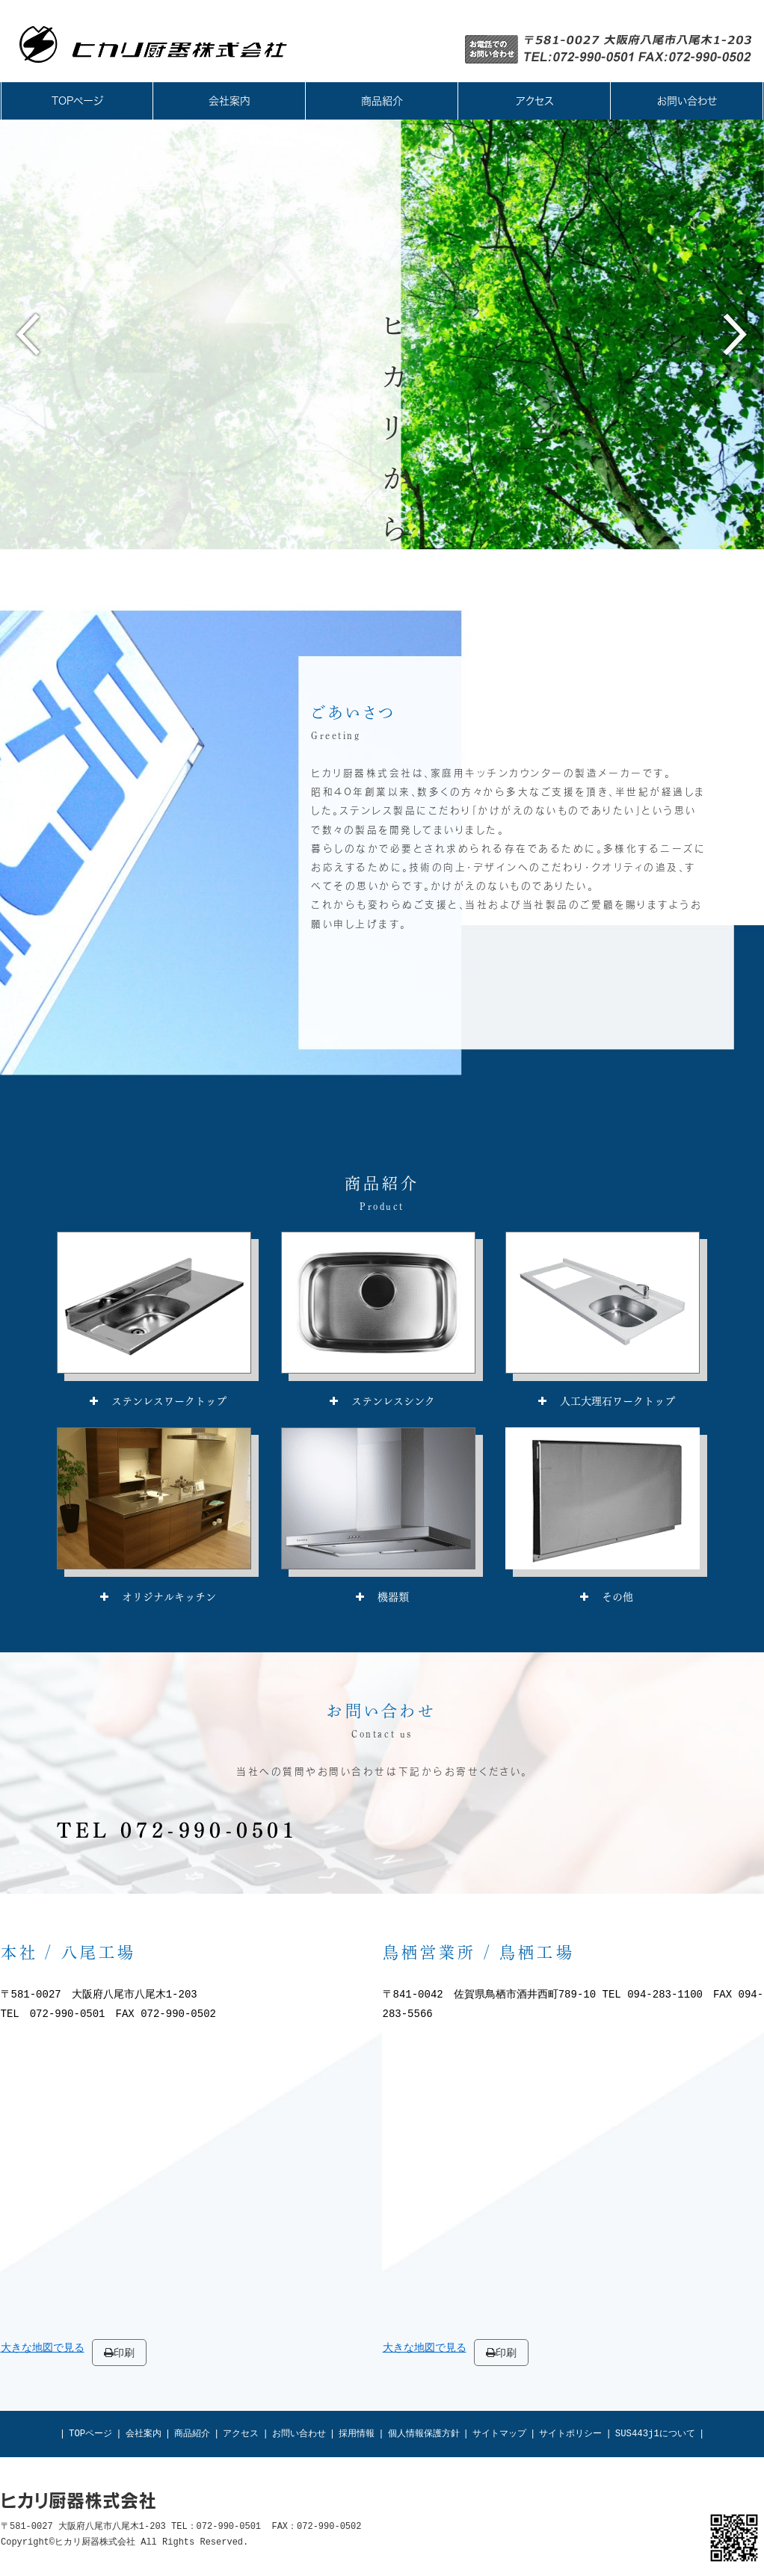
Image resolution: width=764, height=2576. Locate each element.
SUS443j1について (655, 2434)
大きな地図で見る (42, 2348)
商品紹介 (192, 2434)
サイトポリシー (570, 2434)
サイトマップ (499, 2434)
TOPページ (90, 2434)
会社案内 (143, 2434)
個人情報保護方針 (424, 2434)
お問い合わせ (299, 2434)
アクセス (241, 2434)
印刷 (119, 2353)
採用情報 (357, 2434)
